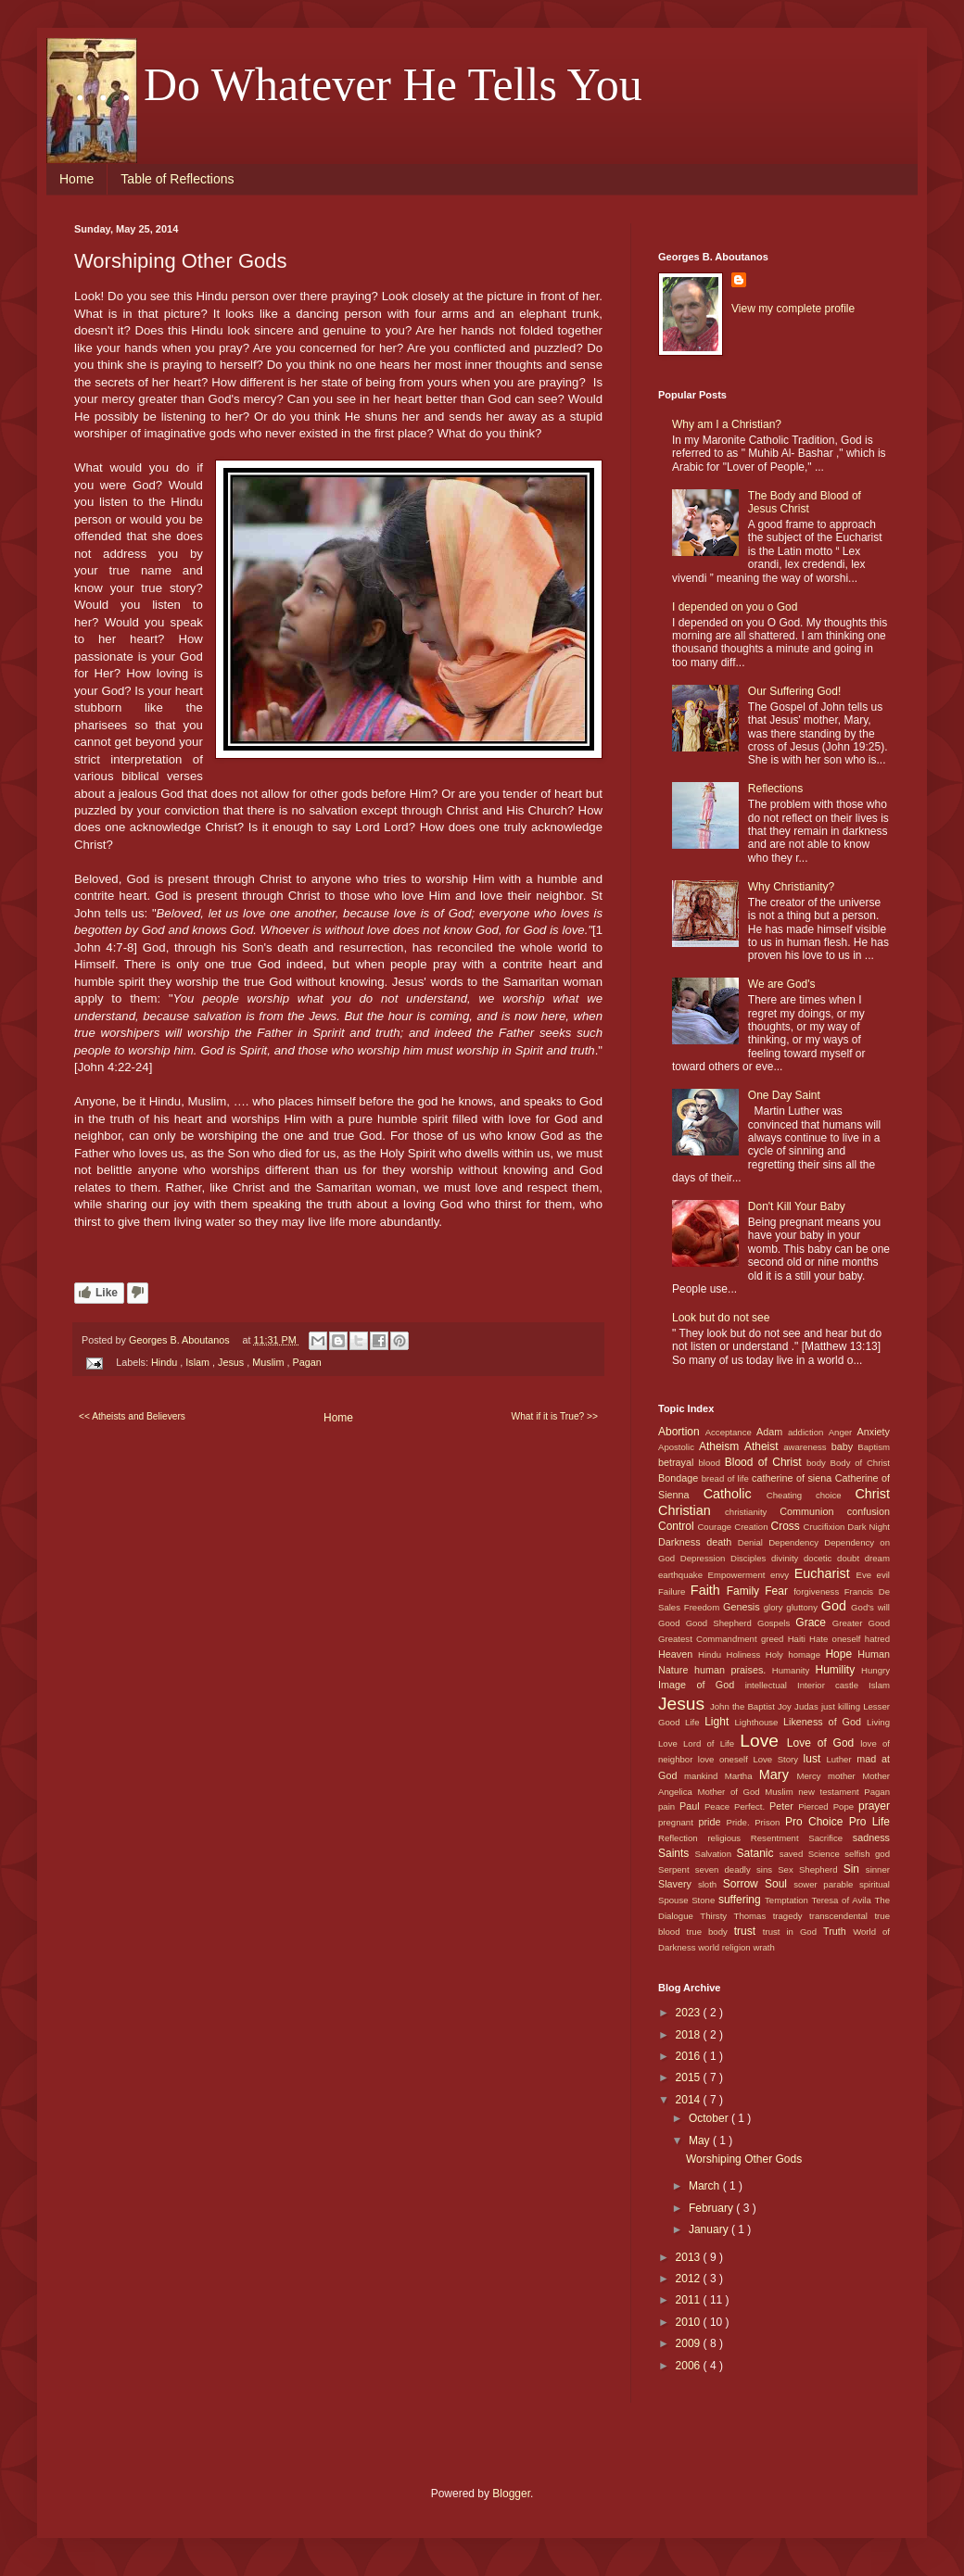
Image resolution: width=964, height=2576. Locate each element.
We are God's (782, 984)
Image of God (701, 1684)
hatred (877, 1639)
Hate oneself (837, 1639)
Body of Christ (860, 1463)
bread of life (727, 1478)
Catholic (735, 1493)
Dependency (796, 1542)
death (722, 1541)
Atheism (721, 1446)
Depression (705, 1558)
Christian (691, 1510)
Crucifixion (826, 1527)
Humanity (794, 1670)
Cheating (791, 1495)
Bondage (680, 1478)
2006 (690, 2365)
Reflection (682, 1838)
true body (709, 1931)
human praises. (733, 1669)
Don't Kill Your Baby (796, 1206)
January (710, 2229)
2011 (690, 2299)
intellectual (771, 1685)
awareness (807, 1447)
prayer (874, 1805)
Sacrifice (830, 1838)
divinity (787, 1558)
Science (826, 1854)
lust (815, 1758)
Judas (807, 1706)
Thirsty (716, 1916)
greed (774, 1639)
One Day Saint (784, 1095)
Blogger (511, 2493)
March (706, 2185)
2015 (690, 2077)
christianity (752, 1512)
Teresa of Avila (843, 1900)
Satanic (757, 1853)
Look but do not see (720, 1317)
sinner (878, 1869)
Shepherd (821, 1869)
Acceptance (730, 1432)
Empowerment (739, 1575)
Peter (783, 1806)
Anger (843, 1432)
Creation (752, 1527)
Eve (866, 1575)
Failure (674, 1591)
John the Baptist (744, 1706)
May (701, 2140)
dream (877, 1558)
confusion (868, 1511)
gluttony (803, 1607)
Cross (786, 1526)
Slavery (678, 1883)
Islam (198, 1362)
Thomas (753, 1916)
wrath (763, 1947)
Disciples (750, 1558)
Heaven (678, 1654)
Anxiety (873, 1431)
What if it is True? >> (555, 1416)
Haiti (798, 1639)
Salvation (716, 1854)
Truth (838, 1931)
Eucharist (825, 1573)
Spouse (674, 1900)
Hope (841, 1654)
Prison (770, 1822)
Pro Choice (817, 1821)
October (710, 2118)
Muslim (269, 1362)
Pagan (306, 1362)
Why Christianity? (791, 886)
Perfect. (751, 1806)
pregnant (678, 1822)
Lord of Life (711, 1743)
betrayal (678, 1462)
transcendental (841, 1916)
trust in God (793, 1931)
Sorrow (744, 1883)
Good (672, 1623)
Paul (691, 1806)
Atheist (763, 1446)
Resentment (779, 1838)
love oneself (726, 1759)
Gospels (776, 1623)
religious (728, 1838)
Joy (786, 1706)
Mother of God (731, 1792)
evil (883, 1575)
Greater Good (861, 1623)
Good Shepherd (721, 1623)
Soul (779, 1883)
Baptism (873, 1447)
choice (835, 1495)
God (836, 1605)
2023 (690, 2012)
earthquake (683, 1575)
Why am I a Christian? (726, 424)
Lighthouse (759, 1722)
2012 (690, 2278)
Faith (709, 1590)
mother (845, 1776)
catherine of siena (793, 1478)
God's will (870, 1607)
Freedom (703, 1607)
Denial (753, 1542)
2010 (690, 2322)
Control (677, 1526)
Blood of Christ (765, 1462)
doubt (851, 1558)
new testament (831, 1792)
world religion (725, 1947)
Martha (742, 1776)
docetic (820, 1558)
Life (694, 1722)
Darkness (682, 1541)
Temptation (788, 1900)
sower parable (826, 1884)
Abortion (681, 1431)
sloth (710, 1884)
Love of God (823, 1742)
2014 (690, 2099)
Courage (715, 1527)
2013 (690, 2257)
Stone (704, 1900)
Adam (772, 1431)
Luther (841, 1759)
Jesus (232, 1362)
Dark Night (868, 1527)
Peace (719, 1806)
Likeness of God (825, 1721)
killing (850, 1706)
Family (746, 1591)
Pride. (741, 1822)
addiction (808, 1432)
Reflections (775, 788)
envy (782, 1575)
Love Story (778, 1759)
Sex (788, 1869)
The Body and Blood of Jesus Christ (804, 502)
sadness (871, 1837)
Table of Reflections (177, 178)
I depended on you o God (734, 606)
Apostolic (678, 1447)
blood (712, 1463)
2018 (690, 2034)
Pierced (815, 1806)
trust (748, 1931)
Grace (813, 1622)
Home (76, 178)
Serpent (676, 1869)
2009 (690, 2343)
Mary (778, 1774)
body (818, 1463)
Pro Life (869, 1821)
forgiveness (818, 1591)
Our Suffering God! (795, 691)
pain (668, 1806)
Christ (872, 1493)
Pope (845, 1806)
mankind (704, 1776)
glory (775, 1607)
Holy (777, 1654)
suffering (741, 1899)
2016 (690, 2056)
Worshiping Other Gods (744, 2159)
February (712, 2208)
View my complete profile (793, 308)
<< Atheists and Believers (132, 1416)
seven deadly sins (736, 1869)
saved (794, 1854)
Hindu (165, 1362)
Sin (855, 1869)
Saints (676, 1853)
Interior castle (833, 1685)
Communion (813, 1511)
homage (806, 1654)
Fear (779, 1591)
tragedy (791, 1916)
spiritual (874, 1884)
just (829, 1706)
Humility (839, 1669)
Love (763, 1740)
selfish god (867, 1854)
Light (719, 1721)
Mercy (812, 1776)
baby (844, 1446)
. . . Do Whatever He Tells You (358, 84)
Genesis (743, 1606)
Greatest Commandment (709, 1639)
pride (713, 1821)
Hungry (875, 1670)
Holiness (745, 1654)
